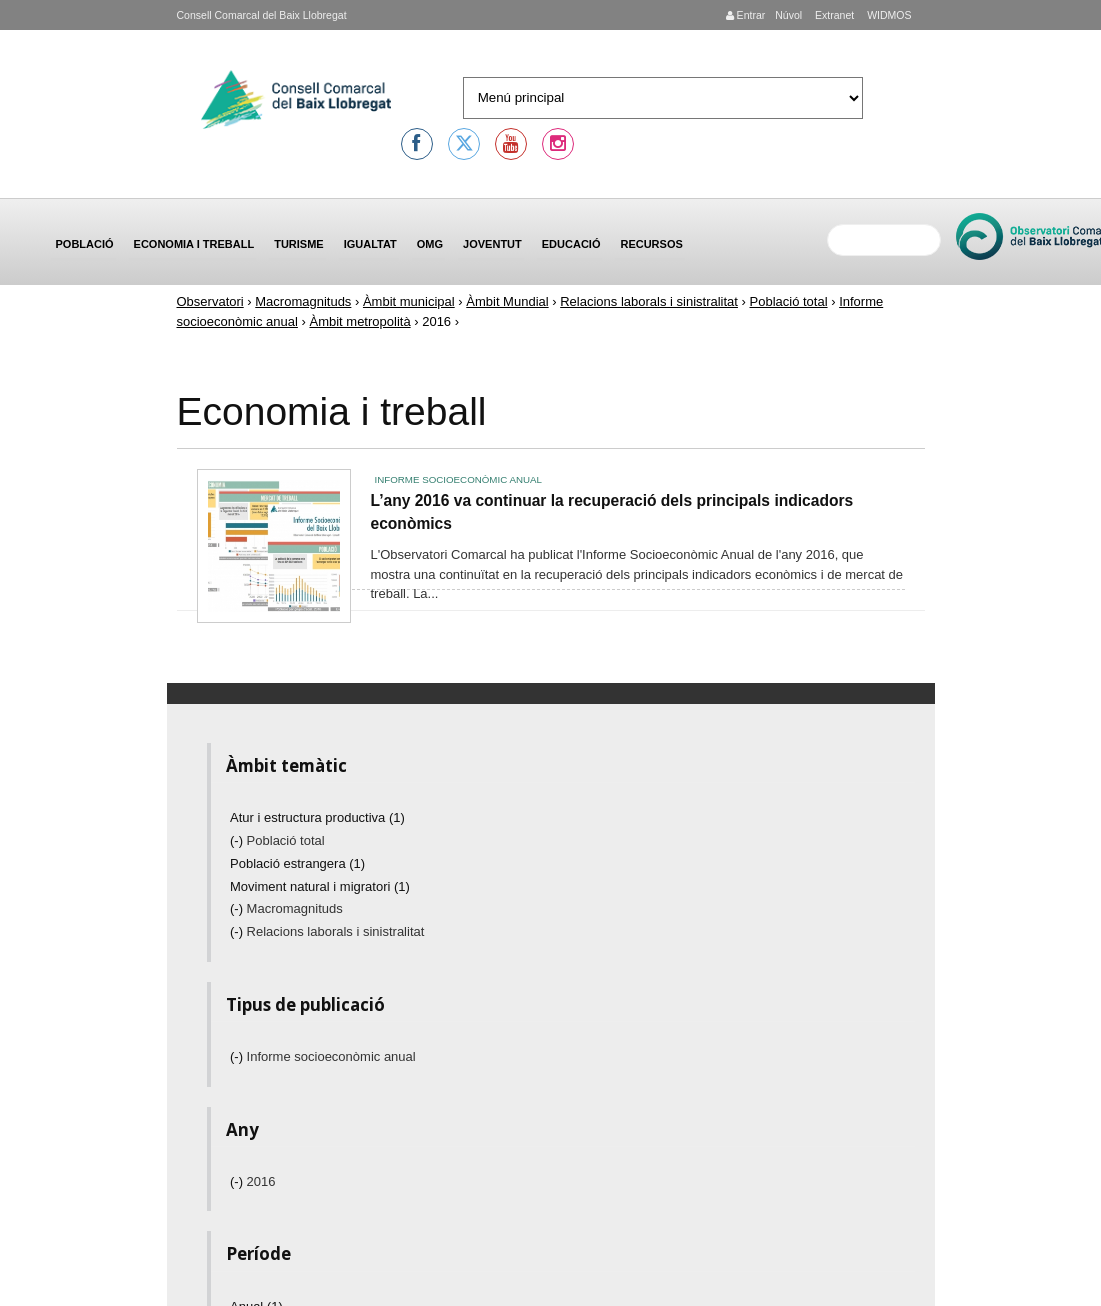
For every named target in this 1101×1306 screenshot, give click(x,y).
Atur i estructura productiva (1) (317, 817)
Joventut (492, 244)
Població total (789, 301)
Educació (571, 244)
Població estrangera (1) (297, 863)
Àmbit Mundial (507, 301)
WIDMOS (887, 15)
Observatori (210, 301)
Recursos (651, 244)
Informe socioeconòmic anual (458, 479)
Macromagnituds (303, 301)
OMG (430, 244)
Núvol (788, 15)
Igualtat (370, 244)
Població (85, 244)
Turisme (299, 244)
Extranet (833, 15)
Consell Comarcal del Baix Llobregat (262, 15)
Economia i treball (194, 244)
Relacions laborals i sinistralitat (649, 301)
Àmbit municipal (409, 301)
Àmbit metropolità (359, 321)
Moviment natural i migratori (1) (320, 886)
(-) (238, 840)
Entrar (746, 15)
